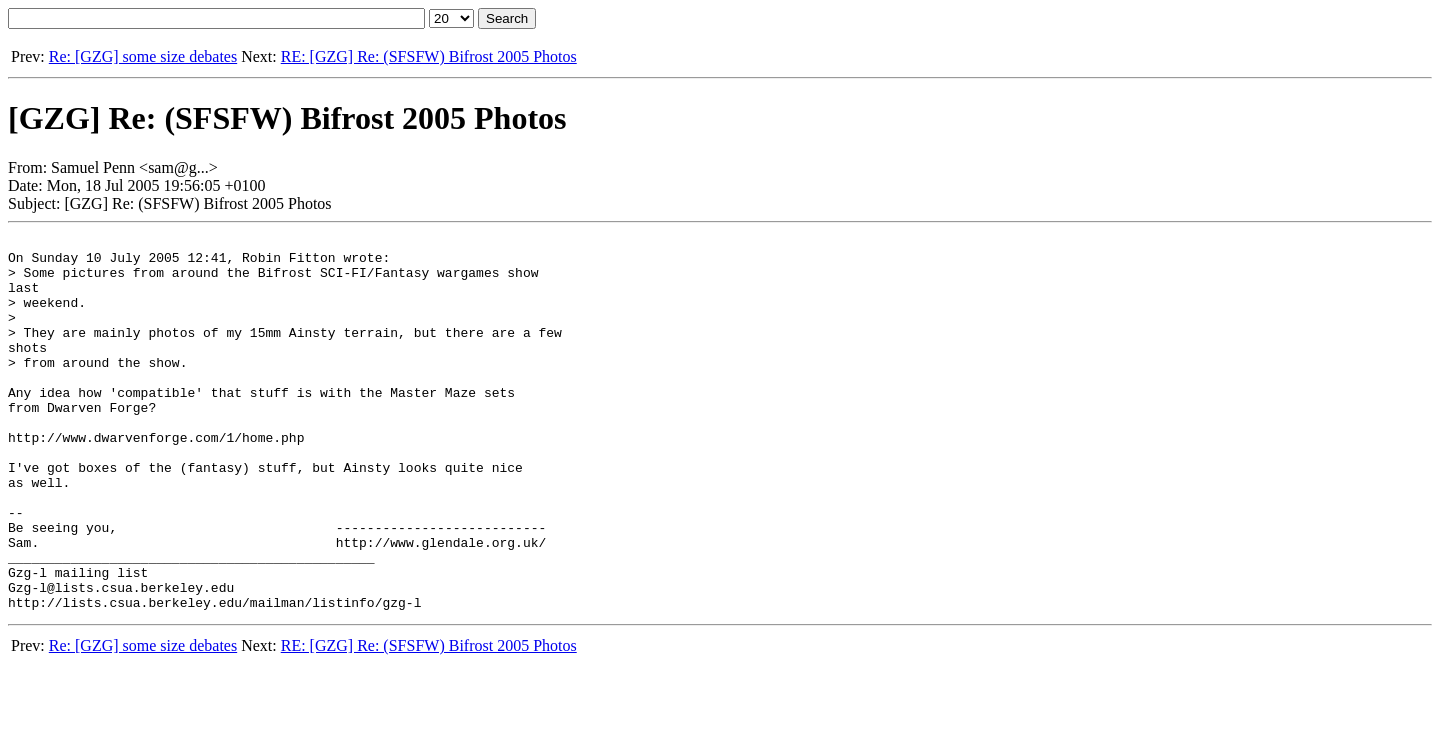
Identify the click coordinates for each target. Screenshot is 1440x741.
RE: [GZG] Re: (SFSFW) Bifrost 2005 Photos (429, 56)
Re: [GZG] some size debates (143, 56)
